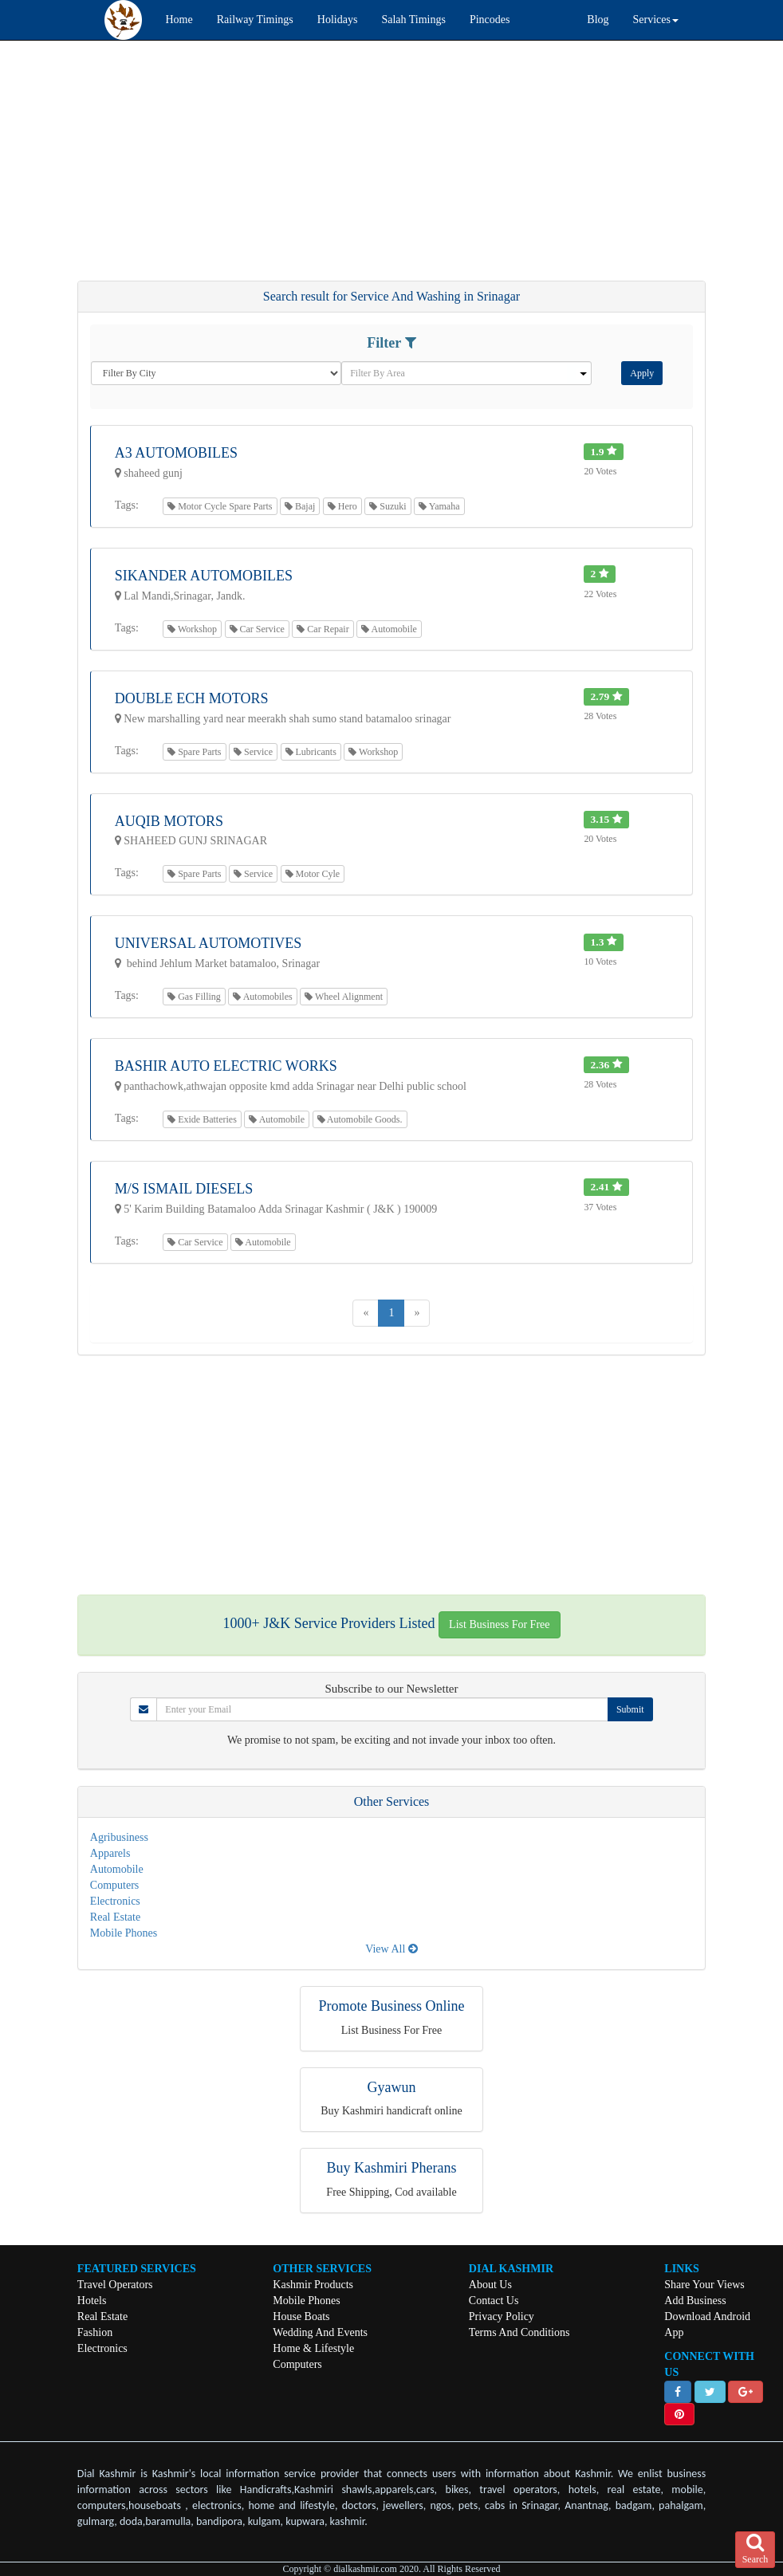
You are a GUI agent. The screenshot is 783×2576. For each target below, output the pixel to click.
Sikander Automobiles (204, 576)
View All (391, 1949)
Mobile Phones (123, 1933)
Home (179, 20)
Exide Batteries (202, 1119)
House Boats (301, 2316)
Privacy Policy (501, 2316)
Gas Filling (194, 996)
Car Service (257, 629)
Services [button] (656, 20)
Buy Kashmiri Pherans (392, 2168)
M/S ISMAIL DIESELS (184, 1189)
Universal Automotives (208, 943)
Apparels (110, 1853)
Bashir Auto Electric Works (226, 1066)
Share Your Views (704, 2285)
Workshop (192, 629)
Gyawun (392, 2087)
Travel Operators (115, 2285)
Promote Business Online (392, 2006)
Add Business (695, 2301)
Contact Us (494, 2301)
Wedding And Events (320, 2332)
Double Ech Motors (192, 698)
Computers (114, 1885)
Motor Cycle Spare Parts (219, 506)
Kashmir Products (313, 2285)
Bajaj (300, 506)
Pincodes (490, 20)
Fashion (94, 2332)
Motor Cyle (312, 873)
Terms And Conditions (519, 2332)
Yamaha (439, 506)
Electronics (115, 1901)
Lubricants (310, 751)
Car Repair (322, 629)
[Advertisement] (391, 168)
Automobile (389, 629)
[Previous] (365, 1313)
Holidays (337, 20)
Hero (342, 506)
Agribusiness (119, 1837)
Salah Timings (413, 20)
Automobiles (262, 996)
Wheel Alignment (344, 996)
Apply (642, 373)
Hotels (92, 2301)
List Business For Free (499, 1624)
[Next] (416, 1313)
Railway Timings (255, 20)
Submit (630, 1709)
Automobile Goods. (360, 1119)
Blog (597, 20)
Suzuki (387, 506)
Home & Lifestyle (313, 2348)
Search (755, 2549)
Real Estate (115, 1917)
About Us (490, 2285)
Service (253, 751)
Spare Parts (194, 751)
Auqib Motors (169, 821)
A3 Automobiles (176, 453)
